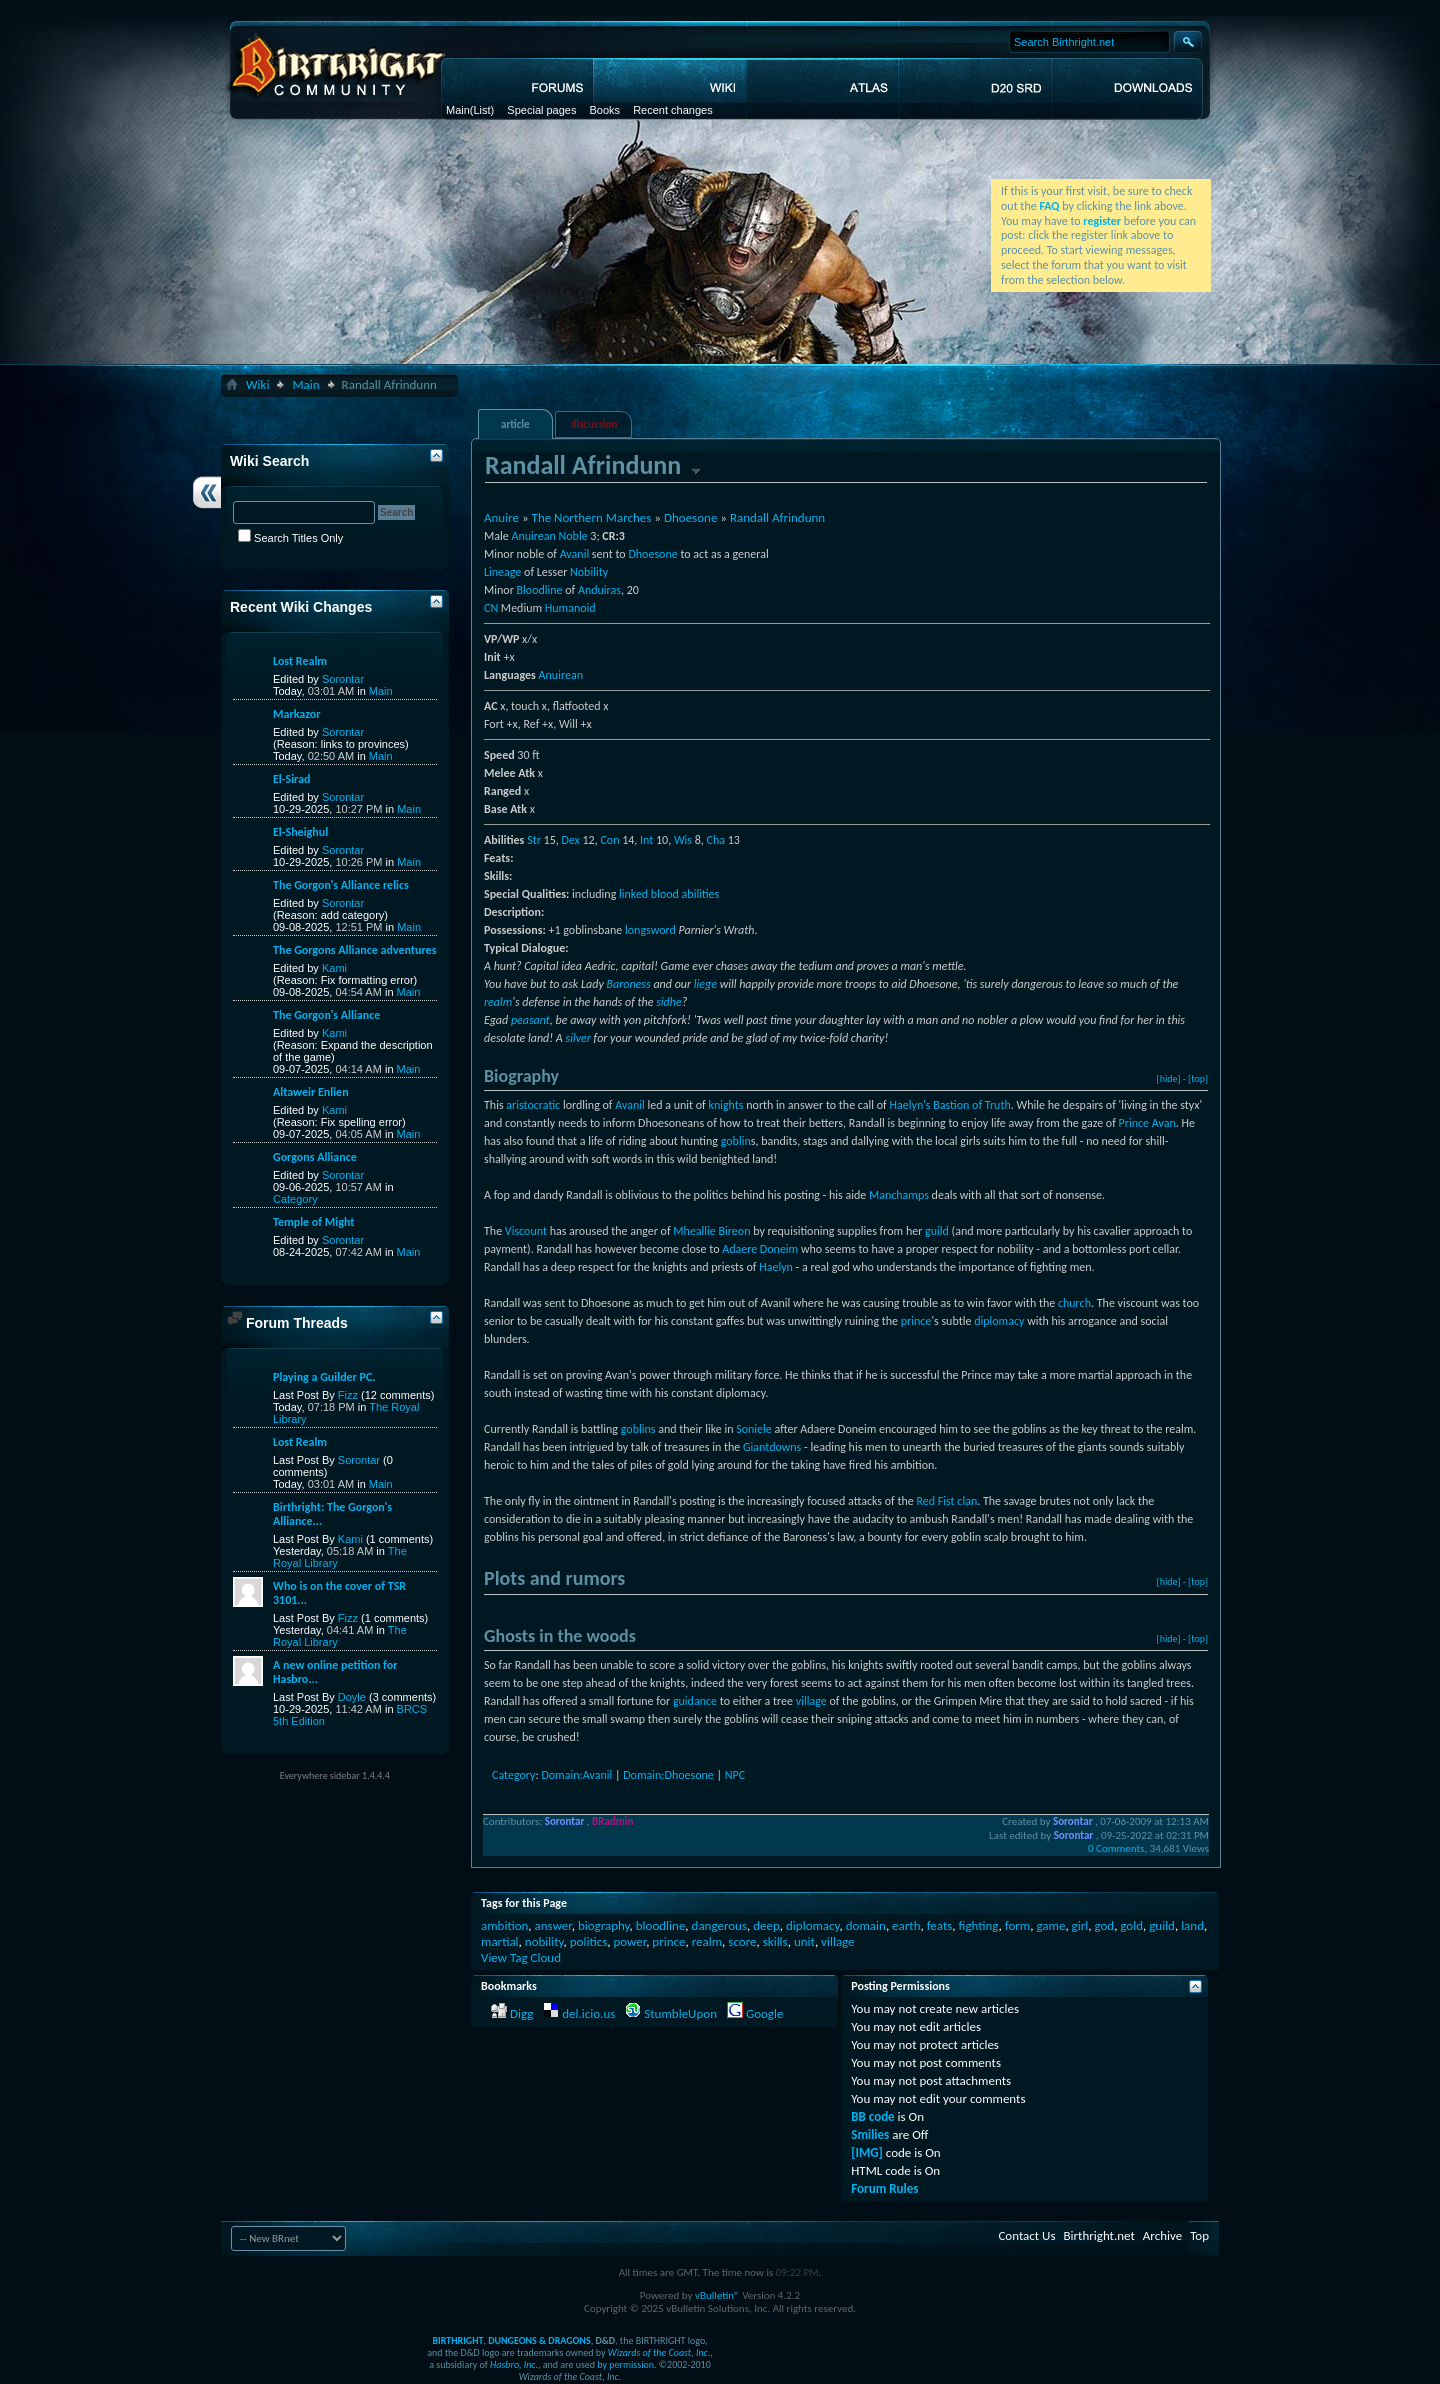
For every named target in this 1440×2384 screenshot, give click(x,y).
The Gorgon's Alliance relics (341, 885)
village (811, 1701)
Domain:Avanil (576, 1775)
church (1074, 1303)
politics (588, 1941)
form (1017, 1925)
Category (513, 1775)
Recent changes (673, 110)
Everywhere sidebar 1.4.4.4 (335, 1775)
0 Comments (1116, 1848)
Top (1199, 2235)
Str (534, 840)
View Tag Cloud (521, 1957)
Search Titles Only (290, 538)
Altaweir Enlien (311, 1092)
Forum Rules (884, 2188)
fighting (979, 1925)
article (515, 424)
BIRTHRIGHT (457, 2340)
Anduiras (599, 590)
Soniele (754, 1429)
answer (553, 1925)
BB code (872, 2116)
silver (578, 1038)
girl (1080, 1925)
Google (764, 2013)
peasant (530, 1020)
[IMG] (867, 2152)
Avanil (575, 554)
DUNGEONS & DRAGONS (539, 2340)
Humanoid (570, 608)
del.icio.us (588, 2013)
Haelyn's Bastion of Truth (950, 1105)
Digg (521, 2013)
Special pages (541, 110)
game (1050, 1925)
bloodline (661, 1925)
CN (491, 608)
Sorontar (343, 679)
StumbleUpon (680, 2013)
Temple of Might (313, 1222)
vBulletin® (717, 2295)
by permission (625, 2364)
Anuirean (533, 536)
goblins (638, 1429)
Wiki (257, 384)
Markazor (297, 714)
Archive (1162, 2235)
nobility (544, 1941)
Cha (716, 840)
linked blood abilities (669, 894)
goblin (736, 1141)
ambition (504, 1925)
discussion (594, 424)
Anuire (501, 517)
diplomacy (999, 1321)
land (1192, 1925)
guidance (695, 1701)
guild (937, 1231)
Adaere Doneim (760, 1249)
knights (725, 1105)
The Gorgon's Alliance (326, 1015)
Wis (683, 840)
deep (766, 1925)
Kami (334, 968)
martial (500, 1941)
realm (498, 1002)
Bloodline (540, 590)
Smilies (870, 2134)
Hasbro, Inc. (514, 2364)
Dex (570, 840)
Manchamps (899, 1195)
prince (916, 1321)
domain (866, 1925)
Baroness (628, 984)
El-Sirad (291, 779)
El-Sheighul (300, 832)
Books (605, 110)
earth (906, 1925)
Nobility (589, 572)
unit (804, 1941)
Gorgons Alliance (315, 1157)
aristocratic (533, 1105)
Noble (573, 536)
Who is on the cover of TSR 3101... (339, 1593)
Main (458, 110)
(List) (482, 110)
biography (604, 1925)
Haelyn (776, 1267)
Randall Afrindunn (777, 517)
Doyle (352, 1697)
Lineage (502, 572)
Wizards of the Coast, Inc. (659, 2352)
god (1104, 1925)
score (742, 1941)
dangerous (719, 1925)
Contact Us (1026, 2235)
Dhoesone (690, 517)
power (629, 1941)
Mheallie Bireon (711, 1231)
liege (705, 984)
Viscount (526, 1231)
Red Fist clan (946, 1501)
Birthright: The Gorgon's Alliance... (332, 1514)
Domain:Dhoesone (668, 1775)
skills (775, 1941)
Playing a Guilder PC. (324, 1377)
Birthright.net (1098, 2235)
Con (609, 840)
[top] (1198, 1078)
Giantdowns (772, 1447)
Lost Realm (300, 661)
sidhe (669, 1002)
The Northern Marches (592, 517)
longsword (650, 930)
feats (940, 1925)
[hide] (1169, 1078)
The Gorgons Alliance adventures (354, 950)
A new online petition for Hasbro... (335, 1672)
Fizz (348, 1395)
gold (1131, 1925)
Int (646, 840)
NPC (735, 1775)
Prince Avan (1147, 1123)
